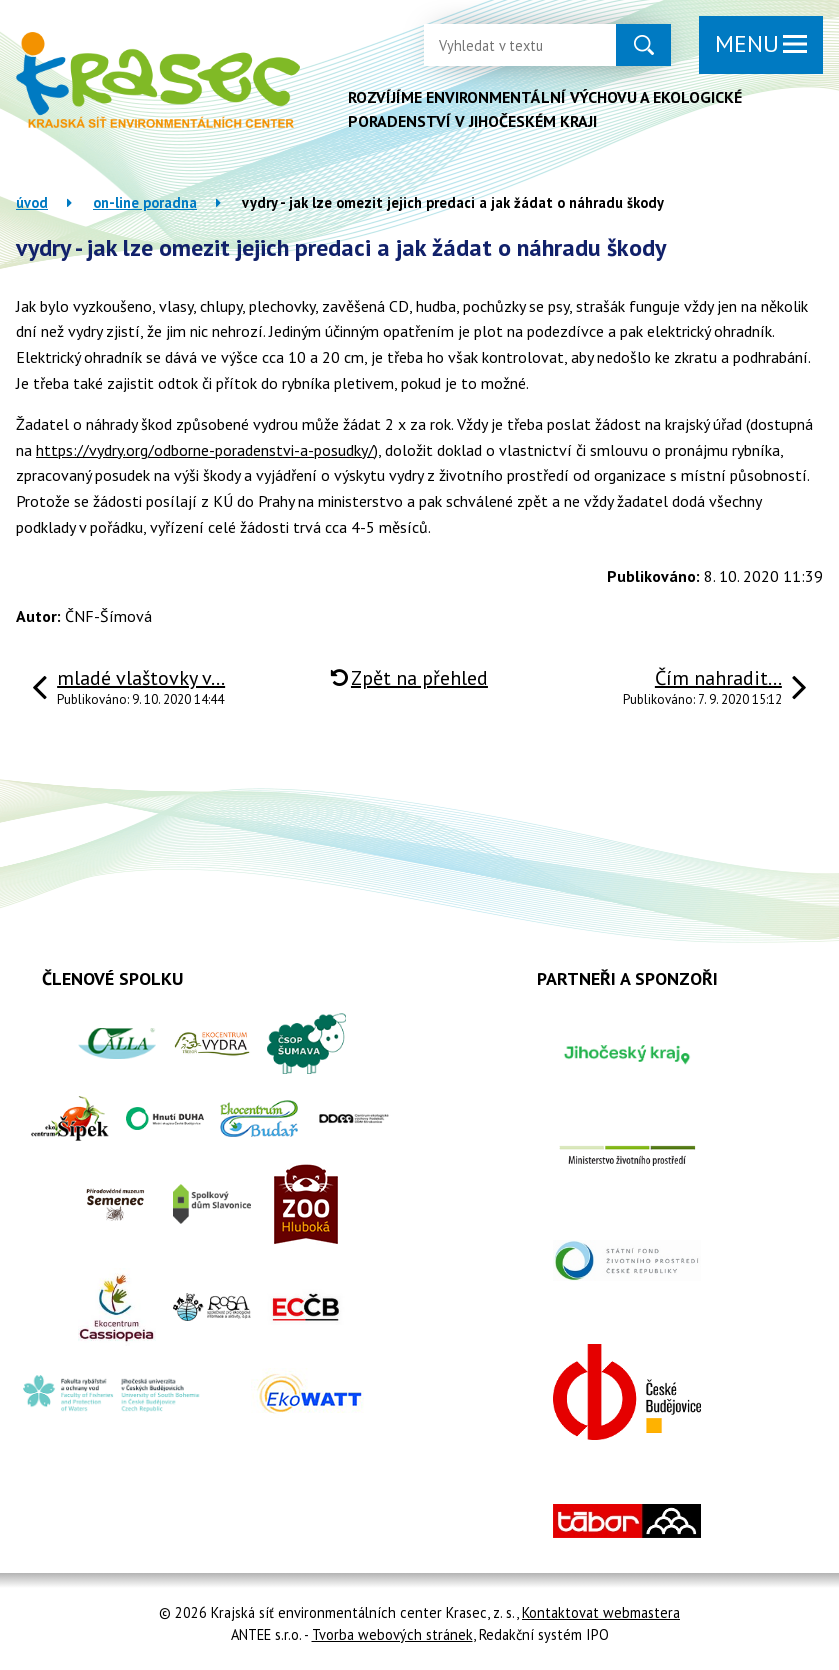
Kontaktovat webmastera (601, 1612)
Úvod (32, 202)
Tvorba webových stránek (392, 1634)
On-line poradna (145, 202)
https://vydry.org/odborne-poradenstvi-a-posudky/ (205, 450)
